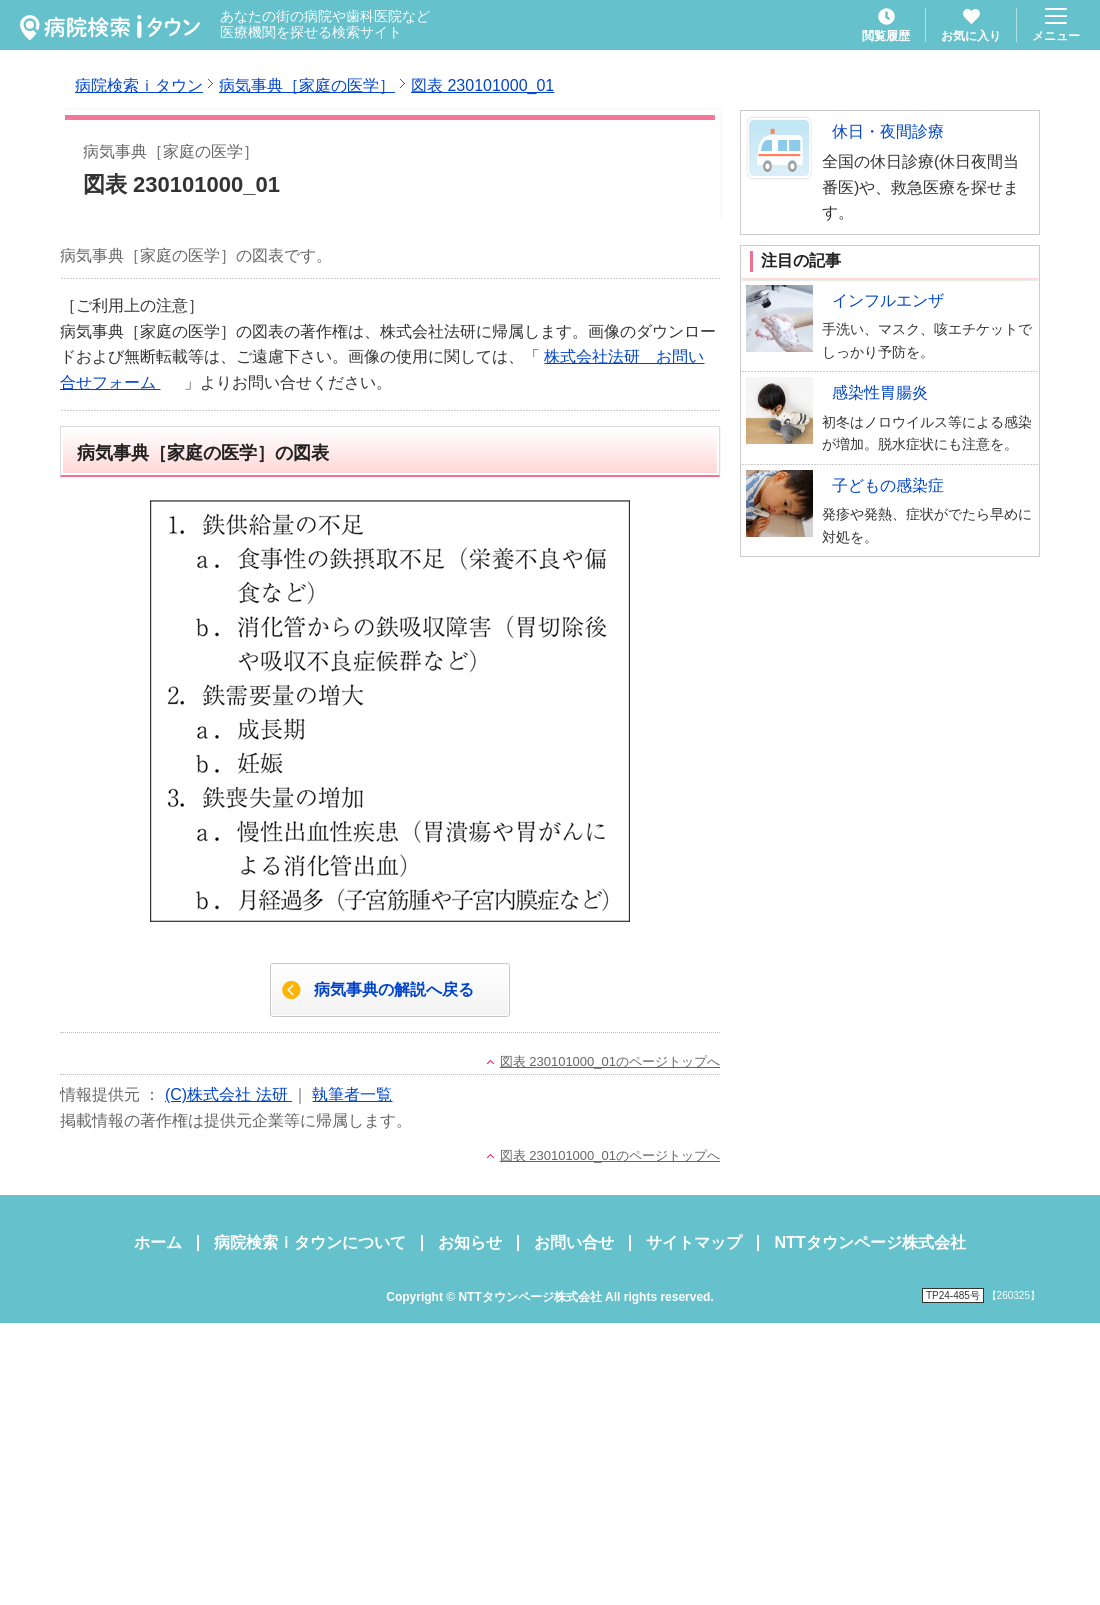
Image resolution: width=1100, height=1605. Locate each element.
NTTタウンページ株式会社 (869, 1242)
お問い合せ (574, 1242)
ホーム (158, 1242)
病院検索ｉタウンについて (310, 1242)
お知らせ (470, 1242)
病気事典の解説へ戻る (394, 989)
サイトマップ (694, 1242)
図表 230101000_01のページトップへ (610, 1061)
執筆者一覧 (352, 1094)
